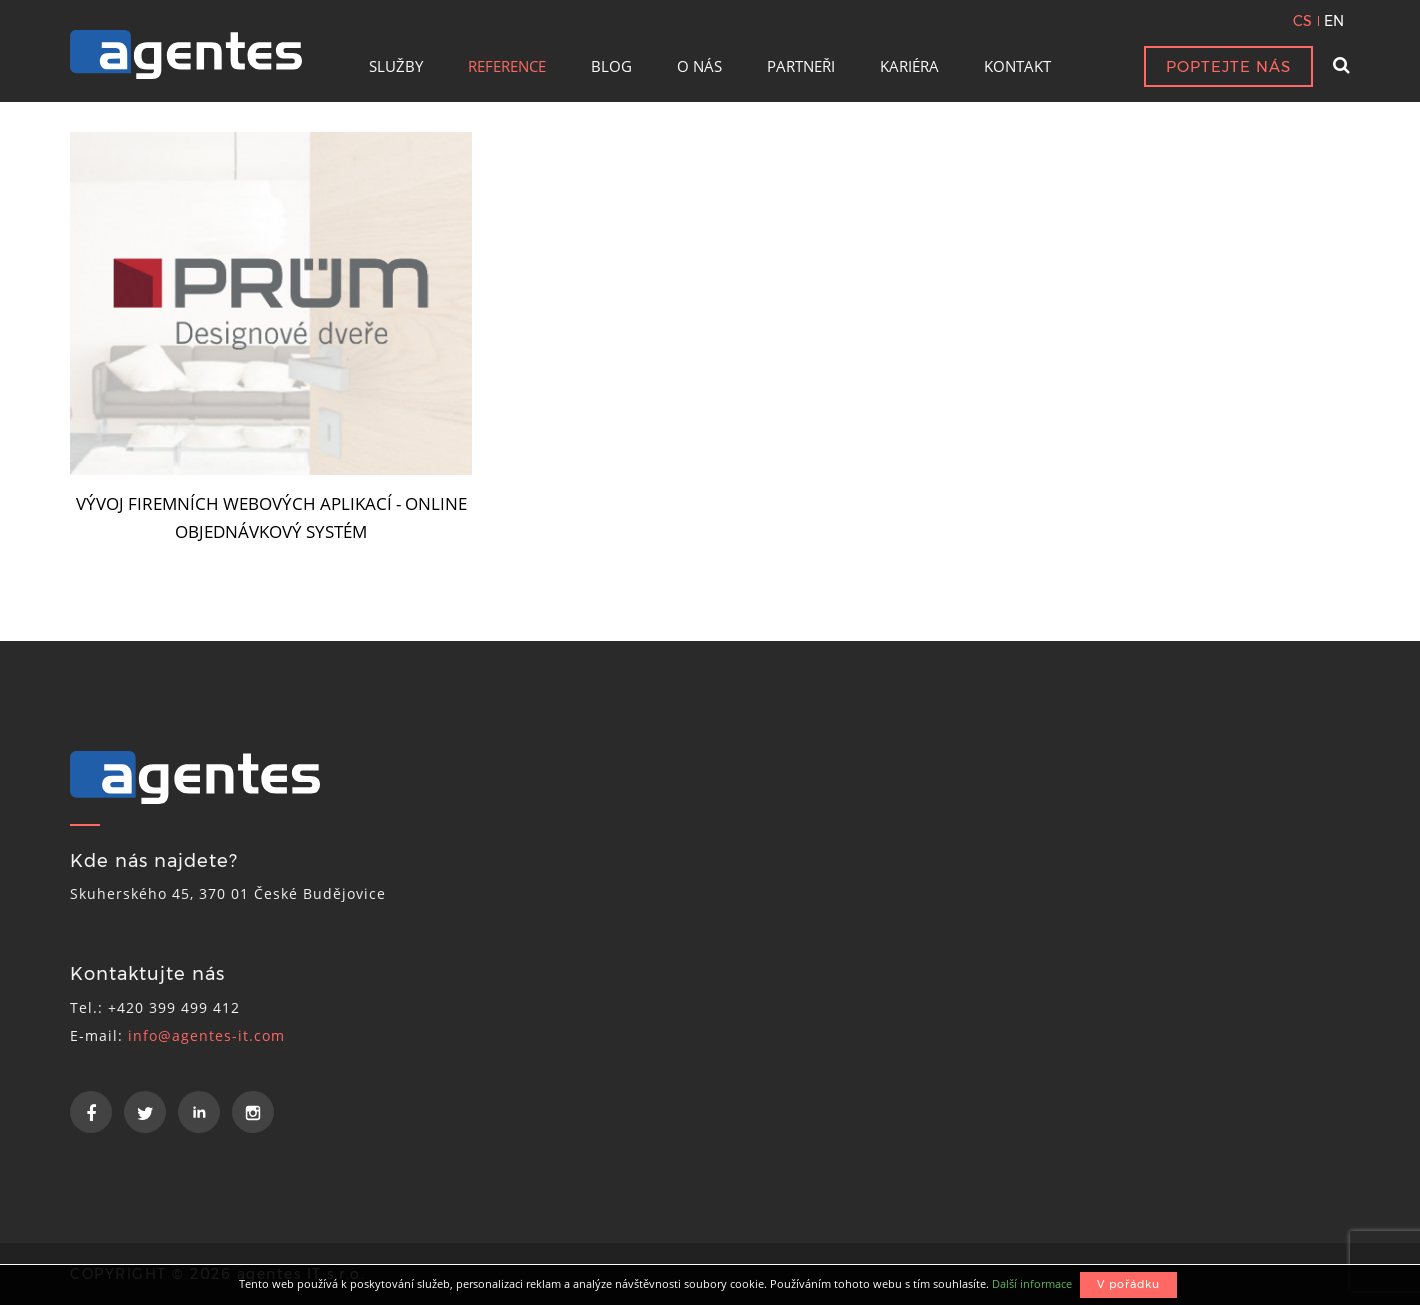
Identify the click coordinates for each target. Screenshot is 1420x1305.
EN (1334, 21)
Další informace (1032, 1283)
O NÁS (699, 66)
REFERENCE (507, 66)
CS (1302, 21)
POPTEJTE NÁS (1228, 66)
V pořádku (1128, 1284)
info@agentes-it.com (206, 1035)
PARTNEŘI (801, 66)
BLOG (611, 66)
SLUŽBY (396, 66)
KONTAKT (1017, 66)
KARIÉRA (909, 66)
